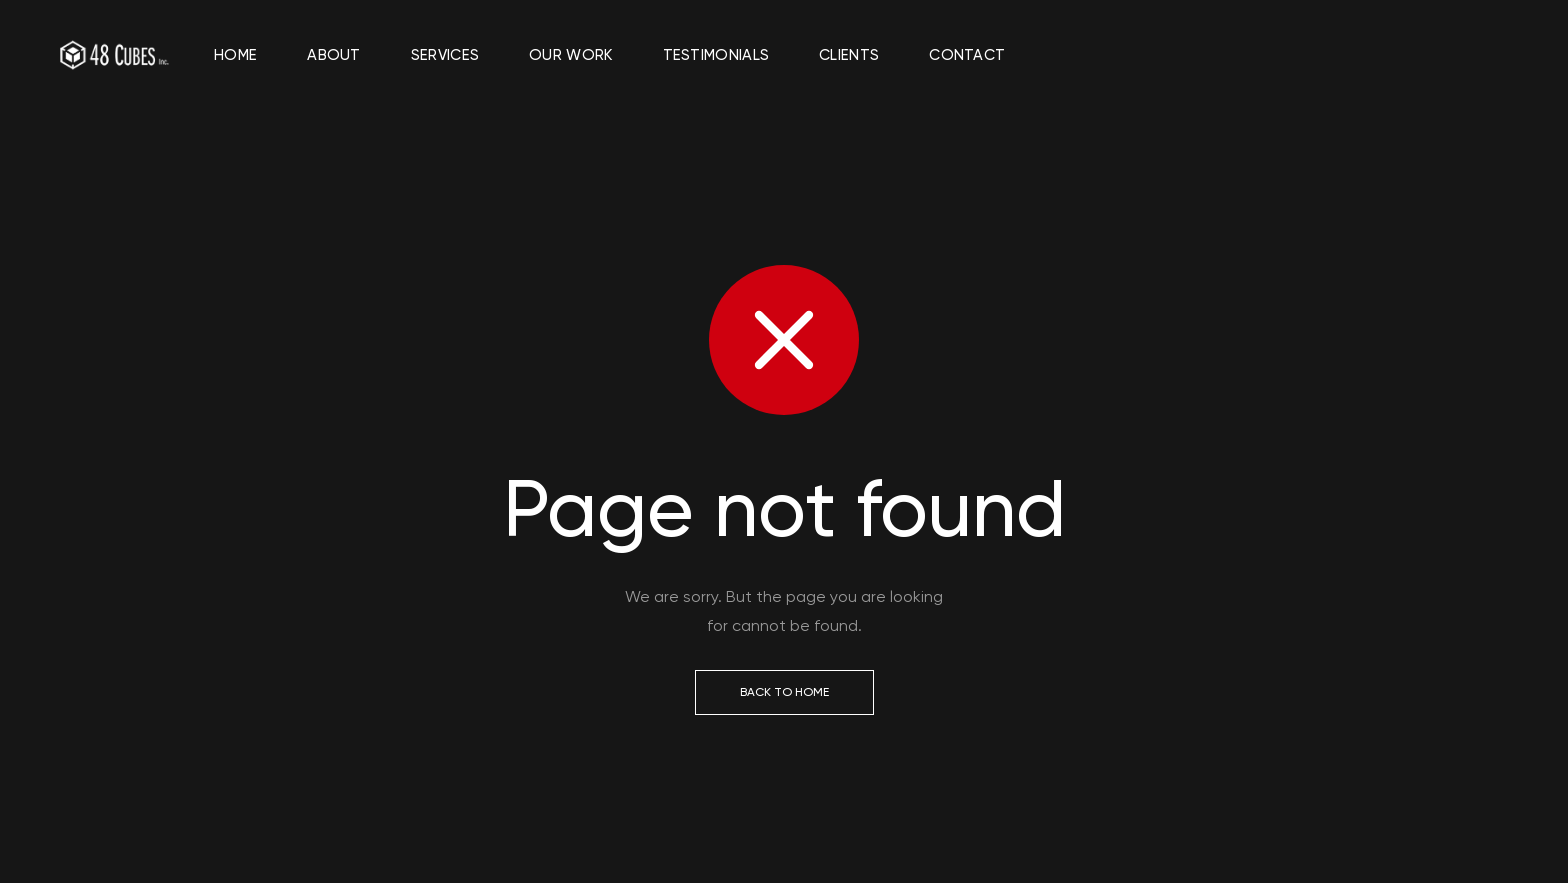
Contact (967, 55)
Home (235, 55)
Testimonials (716, 55)
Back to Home (784, 692)
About (334, 55)
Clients (849, 55)
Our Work (570, 55)
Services (445, 55)
